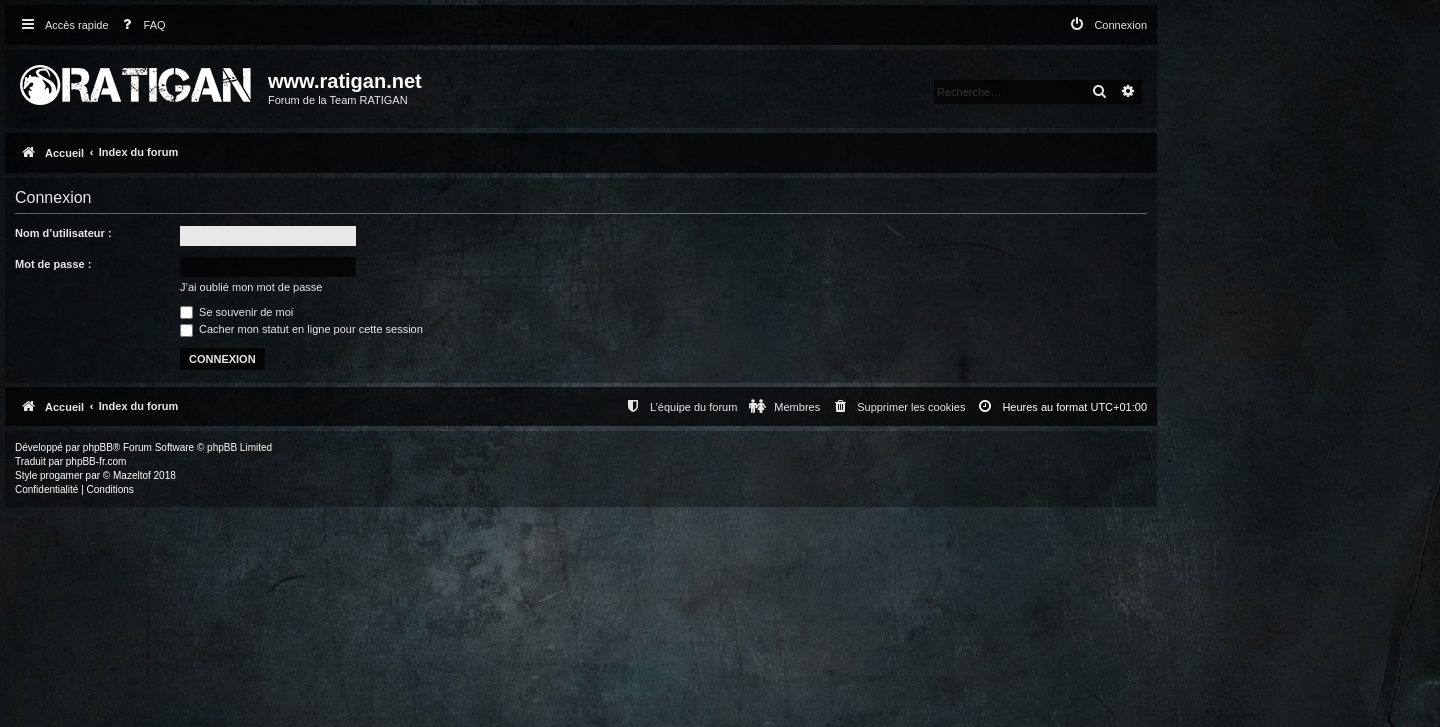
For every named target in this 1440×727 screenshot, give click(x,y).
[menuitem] (140, 25)
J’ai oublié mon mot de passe (251, 287)
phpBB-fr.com (96, 461)
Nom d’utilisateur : (63, 233)
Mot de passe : (53, 264)
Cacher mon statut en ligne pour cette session (301, 329)
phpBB (98, 447)
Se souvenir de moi (236, 312)
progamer (61, 475)
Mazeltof (132, 475)
